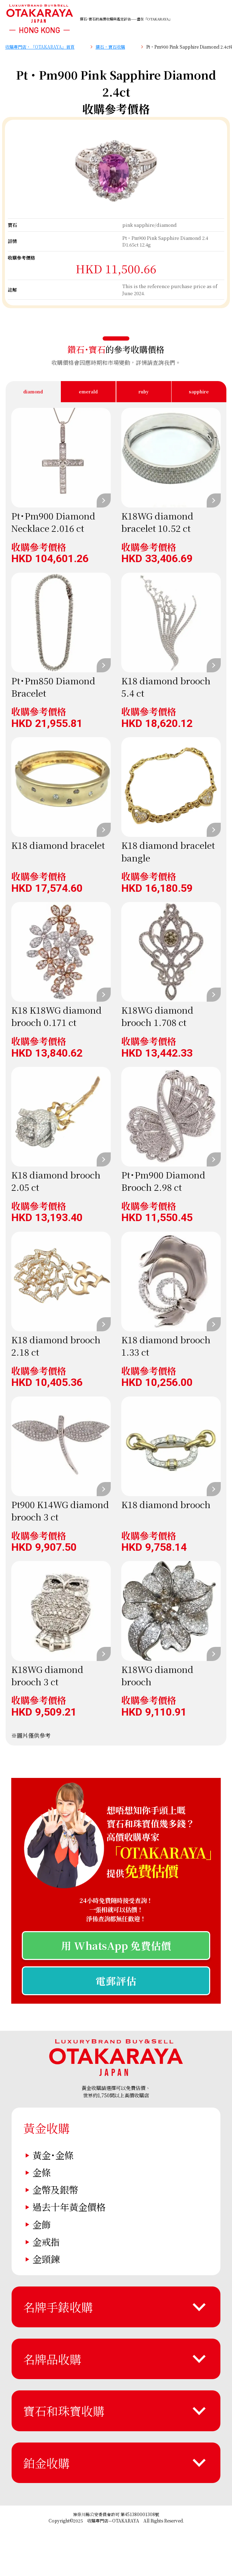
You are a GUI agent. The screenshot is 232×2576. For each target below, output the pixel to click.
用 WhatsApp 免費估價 (116, 1945)
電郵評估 (116, 1980)
